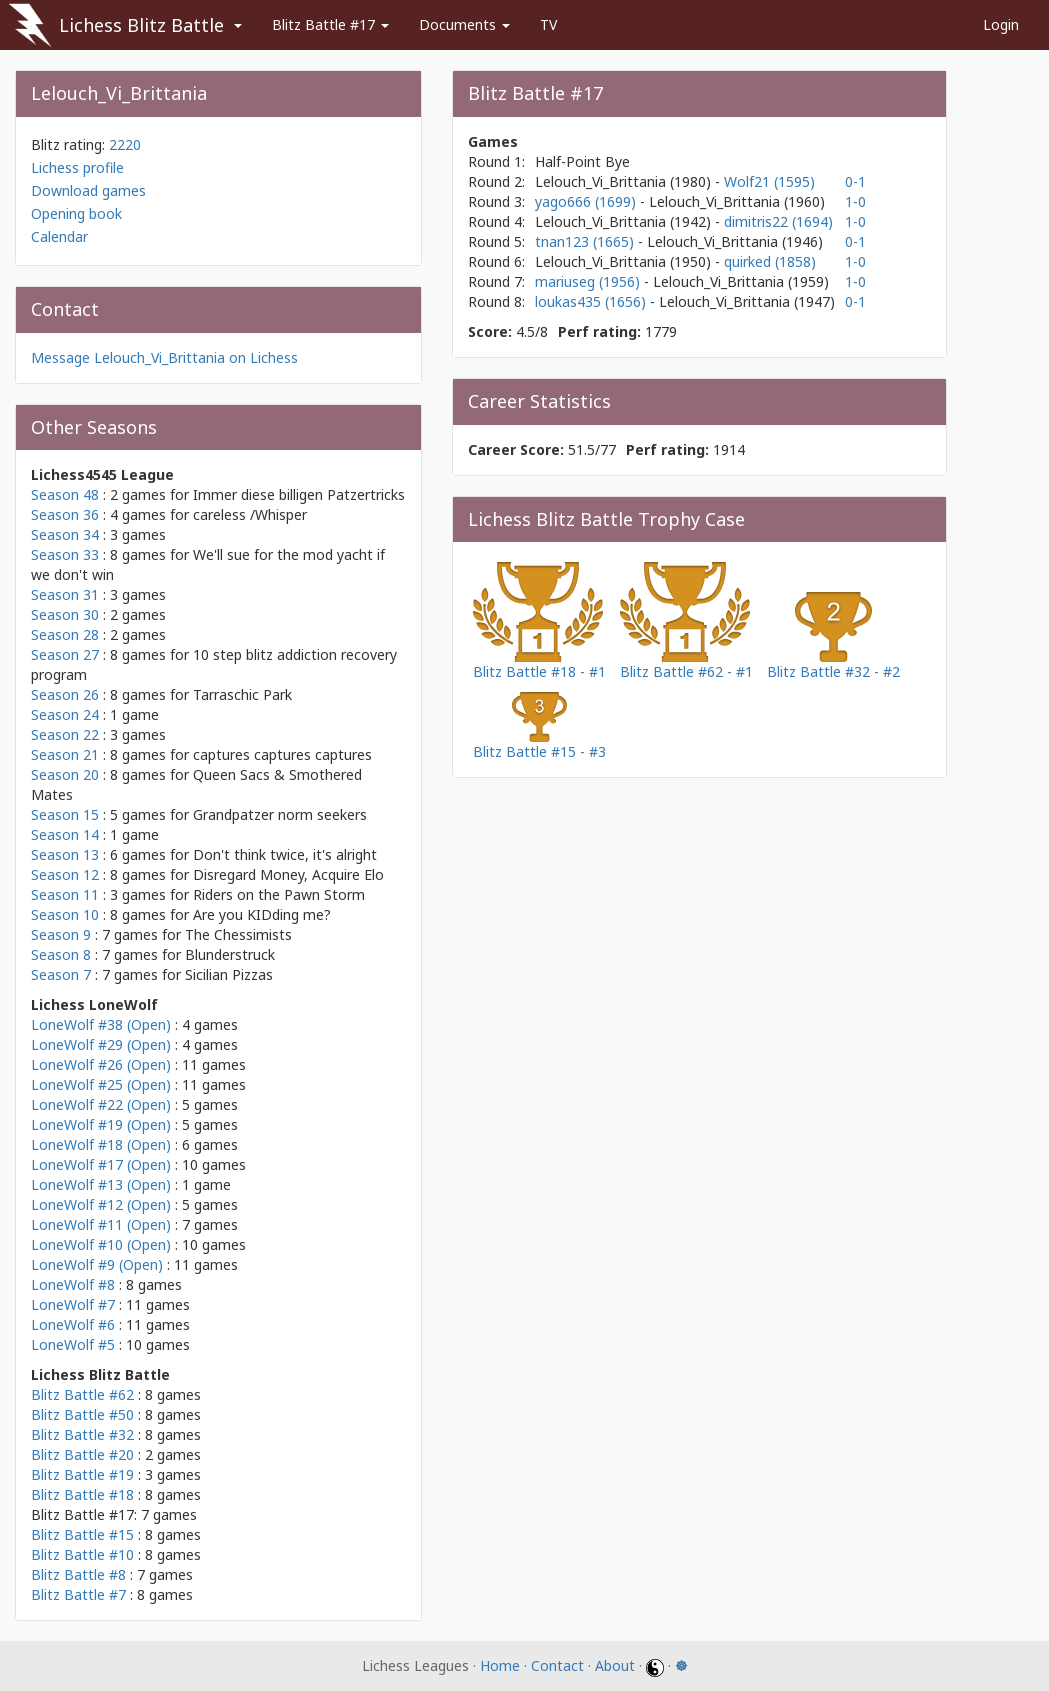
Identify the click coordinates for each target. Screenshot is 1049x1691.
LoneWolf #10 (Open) (101, 1244)
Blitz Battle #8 (78, 1574)
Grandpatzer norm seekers (280, 814)
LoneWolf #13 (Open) (101, 1184)
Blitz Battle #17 (330, 24)
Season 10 (65, 914)
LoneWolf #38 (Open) (101, 1024)
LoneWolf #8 (73, 1284)
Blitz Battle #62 (82, 1394)
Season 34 (65, 534)
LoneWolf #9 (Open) (97, 1264)
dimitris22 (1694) (778, 221)
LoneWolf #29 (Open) (101, 1044)
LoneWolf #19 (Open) (101, 1124)
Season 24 (65, 714)
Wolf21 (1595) (769, 181)
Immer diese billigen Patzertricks (299, 494)
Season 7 (61, 974)
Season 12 (65, 874)
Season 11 (65, 894)
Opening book (76, 213)
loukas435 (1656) (592, 301)
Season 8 (61, 954)
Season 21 (65, 754)
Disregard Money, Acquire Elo (288, 874)
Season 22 (65, 734)
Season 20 (65, 774)
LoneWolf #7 (73, 1304)
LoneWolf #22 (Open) (101, 1104)
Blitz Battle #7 (78, 1594)
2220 (125, 144)
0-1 (855, 181)
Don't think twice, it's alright (285, 854)
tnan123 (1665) (586, 241)
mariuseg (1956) (589, 281)
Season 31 (65, 594)
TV (548, 24)
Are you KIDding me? (262, 914)
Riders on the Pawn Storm (279, 894)
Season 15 (65, 814)
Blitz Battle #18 (82, 1494)
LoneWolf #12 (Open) (101, 1204)
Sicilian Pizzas (229, 974)
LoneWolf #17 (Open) (101, 1164)
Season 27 (65, 654)
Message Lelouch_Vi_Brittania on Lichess (164, 357)
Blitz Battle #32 (82, 1434)
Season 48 (65, 494)
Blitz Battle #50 (82, 1414)
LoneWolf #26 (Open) (101, 1064)
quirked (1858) (770, 261)
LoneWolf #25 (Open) (101, 1084)
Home (500, 1665)
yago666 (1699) (587, 201)
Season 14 (65, 834)
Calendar (59, 236)
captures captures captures (282, 754)
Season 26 (65, 694)
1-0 (855, 201)
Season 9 (61, 934)
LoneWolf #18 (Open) (101, 1144)
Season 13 (65, 854)
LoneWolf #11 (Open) (101, 1224)
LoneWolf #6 (73, 1324)
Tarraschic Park (242, 694)
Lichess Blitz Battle (141, 25)
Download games (88, 190)
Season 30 (65, 614)
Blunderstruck (230, 954)
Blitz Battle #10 (82, 1554)
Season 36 (65, 514)
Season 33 (65, 554)
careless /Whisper (250, 514)
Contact (557, 1665)
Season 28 (65, 634)
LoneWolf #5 (73, 1344)
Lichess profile (77, 167)
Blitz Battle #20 (82, 1454)
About (615, 1665)
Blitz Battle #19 (82, 1474)
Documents (464, 24)
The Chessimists (238, 934)
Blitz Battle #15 (82, 1534)
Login (1001, 24)
